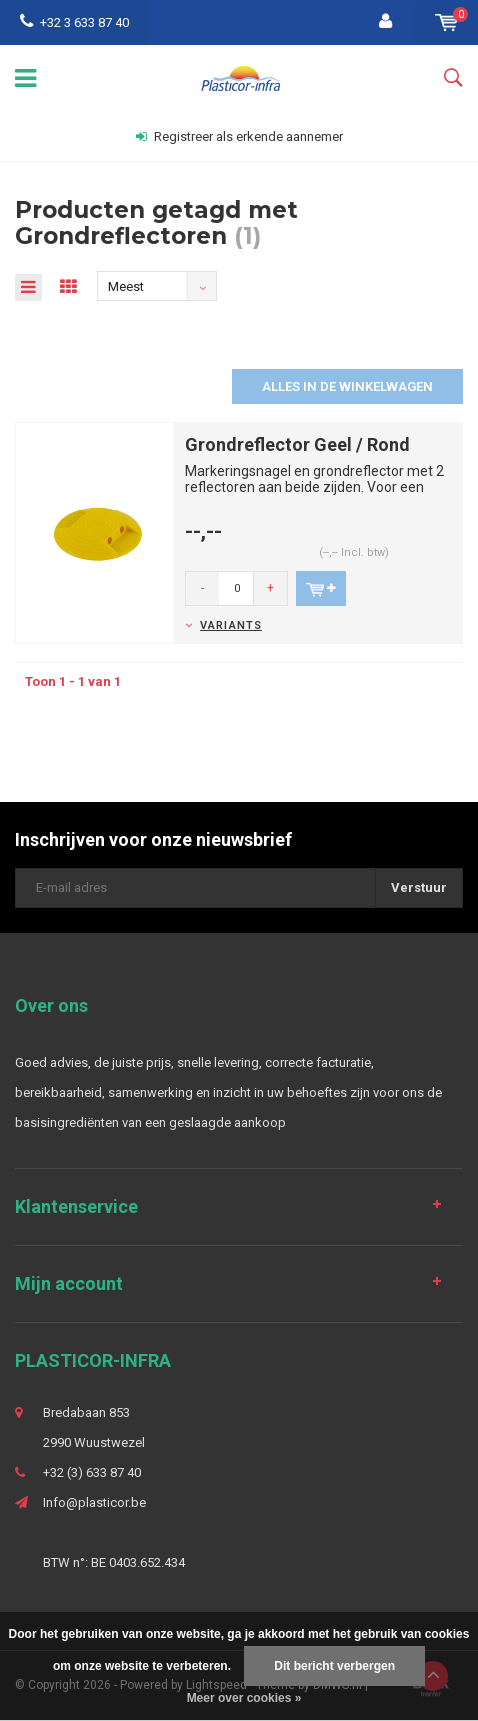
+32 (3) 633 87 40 (92, 1472)
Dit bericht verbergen (334, 1666)
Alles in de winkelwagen (347, 386)
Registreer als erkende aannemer (239, 136)
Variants (231, 625)
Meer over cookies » (244, 1698)
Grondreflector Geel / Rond (297, 444)
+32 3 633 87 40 (74, 22)
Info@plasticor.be (94, 1502)
